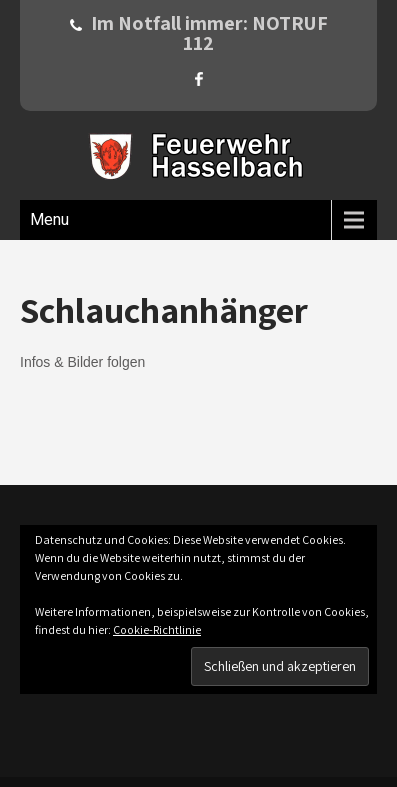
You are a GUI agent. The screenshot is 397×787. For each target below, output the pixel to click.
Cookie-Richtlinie (157, 629)
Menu (49, 219)
